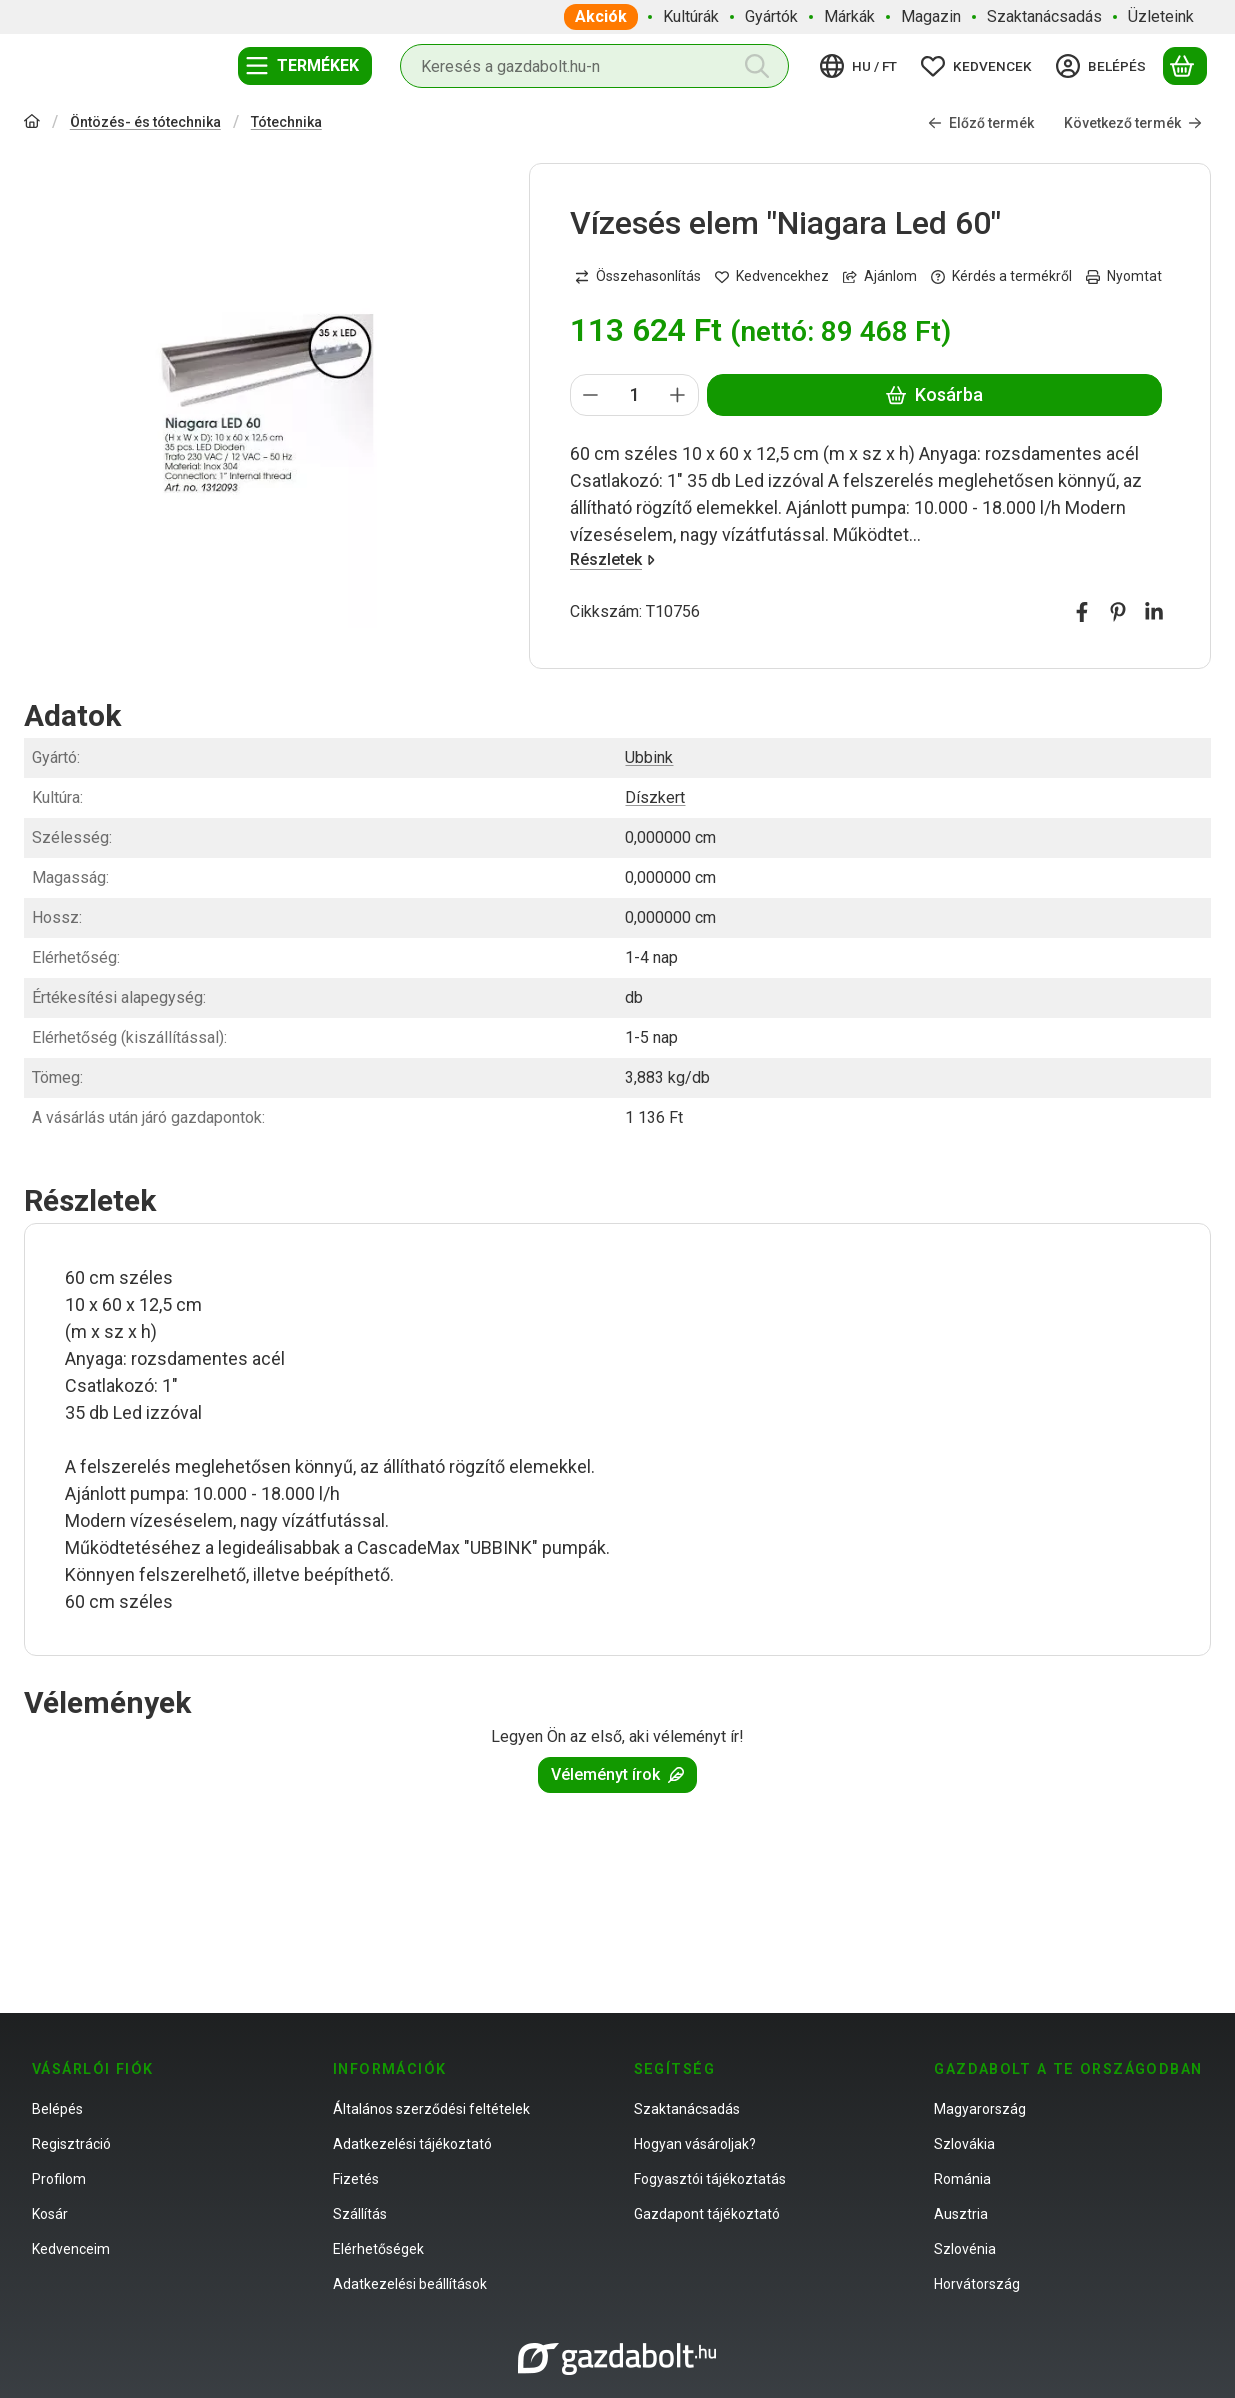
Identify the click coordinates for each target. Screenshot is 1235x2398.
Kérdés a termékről (1001, 276)
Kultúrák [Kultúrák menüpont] (691, 16)
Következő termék (1133, 122)
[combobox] (594, 66)
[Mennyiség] (634, 395)
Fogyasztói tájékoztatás (710, 2179)
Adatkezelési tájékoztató (412, 2144)
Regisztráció (71, 2144)
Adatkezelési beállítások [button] (410, 2284)
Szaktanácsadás (687, 2109)
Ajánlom (880, 276)
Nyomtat (1124, 276)
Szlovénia (965, 2249)
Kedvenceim (71, 2249)
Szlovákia (964, 2144)
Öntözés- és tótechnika (145, 122)
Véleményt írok (617, 1774)
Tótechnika (286, 122)
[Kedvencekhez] (772, 276)
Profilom (59, 2179)
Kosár (50, 2214)
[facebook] (1082, 612)
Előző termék (981, 122)
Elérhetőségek (378, 2249)
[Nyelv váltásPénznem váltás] (861, 66)
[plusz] (678, 395)
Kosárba (934, 394)
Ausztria (961, 2214)
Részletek (612, 559)
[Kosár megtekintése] (1185, 66)
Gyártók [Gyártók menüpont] (771, 16)
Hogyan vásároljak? (695, 2144)
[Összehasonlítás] (638, 276)
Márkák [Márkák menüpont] (849, 16)
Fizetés (356, 2179)
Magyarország (980, 2109)
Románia (962, 2179)
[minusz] (591, 395)
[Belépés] (1104, 66)
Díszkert (655, 797)
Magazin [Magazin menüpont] (931, 16)
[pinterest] (1118, 612)
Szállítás (360, 2214)
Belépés (57, 2109)
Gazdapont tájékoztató (707, 2214)
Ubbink (649, 757)
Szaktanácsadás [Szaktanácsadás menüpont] (1044, 16)
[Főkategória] (32, 123)
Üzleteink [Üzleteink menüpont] (1161, 16)
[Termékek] (305, 66)
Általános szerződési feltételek (431, 2109)
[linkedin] (1154, 612)
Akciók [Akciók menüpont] (601, 16)
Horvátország (977, 2284)
